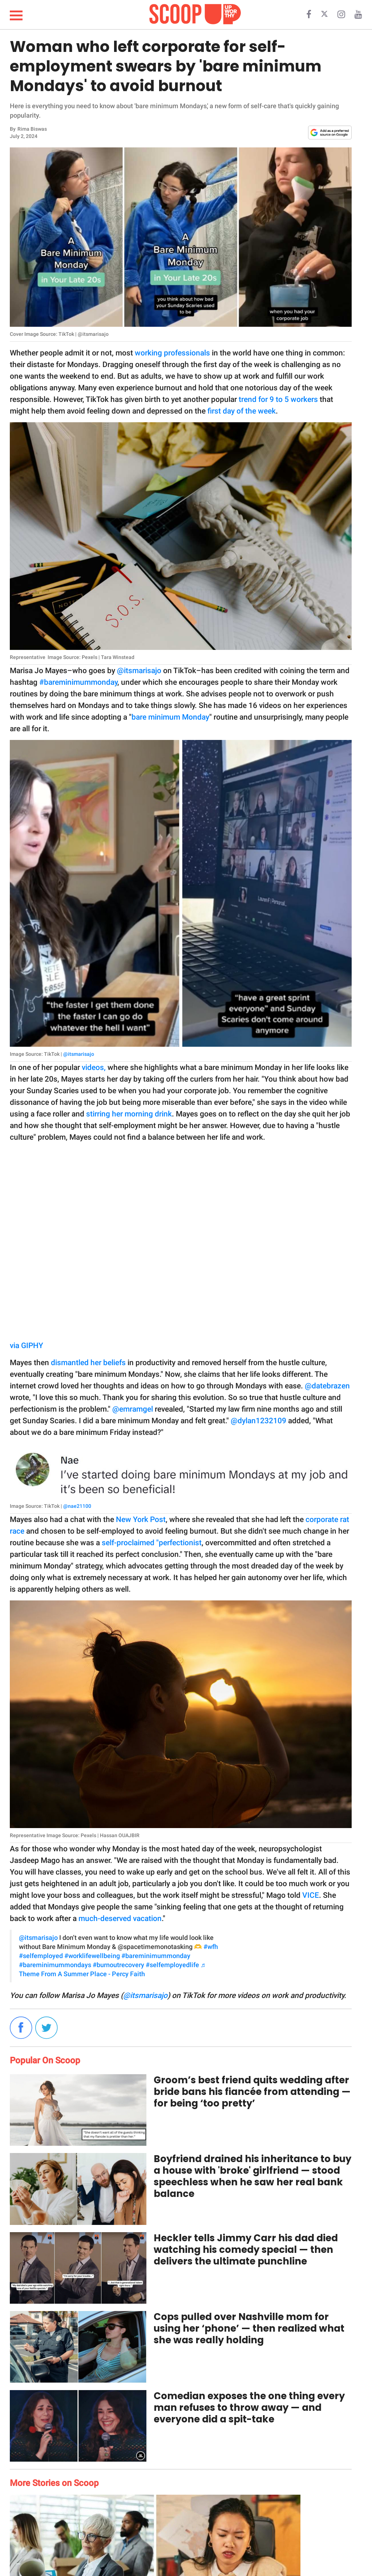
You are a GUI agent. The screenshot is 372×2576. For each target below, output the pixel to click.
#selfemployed (41, 1956)
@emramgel (132, 1409)
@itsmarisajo (139, 670)
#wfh (210, 1946)
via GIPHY (26, 1345)
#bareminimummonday (78, 682)
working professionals (171, 353)
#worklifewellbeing (92, 1956)
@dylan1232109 (258, 1420)
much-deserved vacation (120, 1918)
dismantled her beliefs (88, 1362)
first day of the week (241, 411)
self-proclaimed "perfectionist (152, 1542)
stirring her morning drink (129, 1114)
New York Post (141, 1519)
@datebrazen (327, 1385)
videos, (94, 1067)
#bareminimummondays (55, 1965)
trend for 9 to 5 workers (278, 399)
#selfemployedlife (172, 1965)
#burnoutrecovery (118, 1965)
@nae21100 (77, 1506)
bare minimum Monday (170, 717)
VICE (310, 1895)
